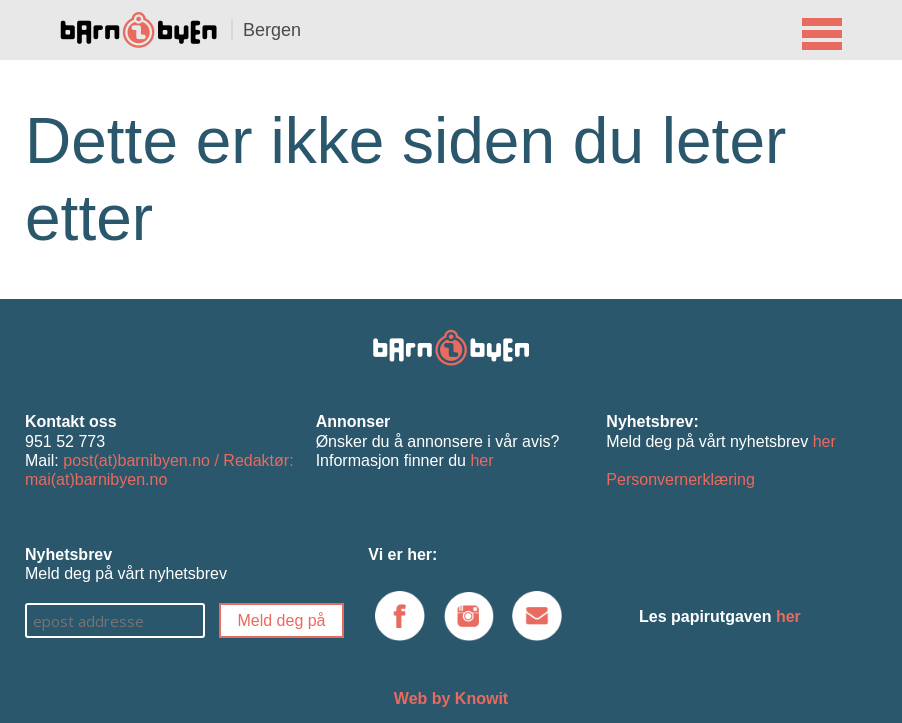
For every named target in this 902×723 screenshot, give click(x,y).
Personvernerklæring (680, 479)
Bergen (272, 30)
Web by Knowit (451, 698)
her (481, 460)
